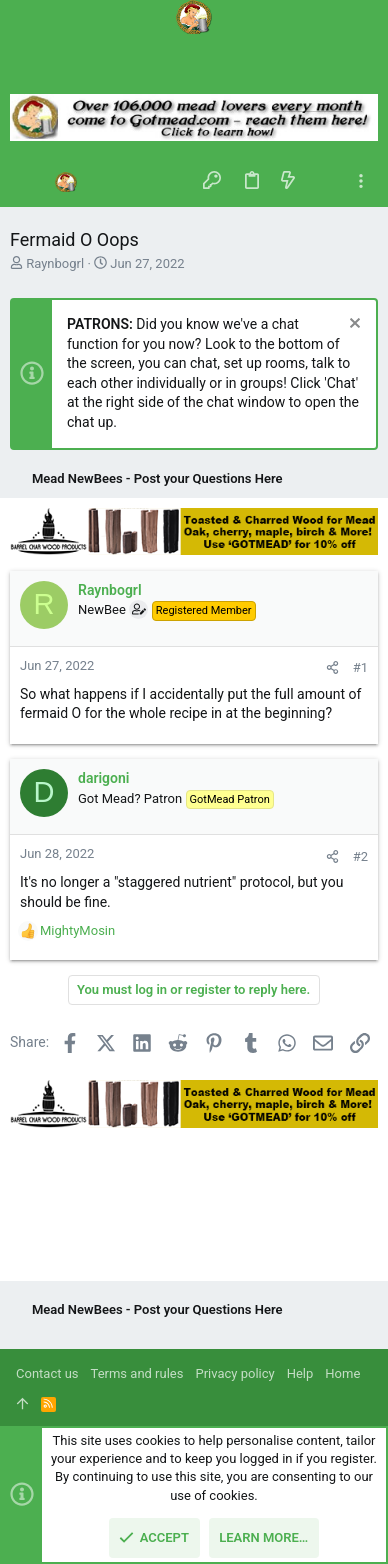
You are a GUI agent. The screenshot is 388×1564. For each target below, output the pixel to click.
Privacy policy (234, 1373)
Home (342, 1373)
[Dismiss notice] (352, 325)
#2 (360, 856)
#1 (360, 667)
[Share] (332, 667)
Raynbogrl (55, 263)
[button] (30, 182)
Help (300, 1373)
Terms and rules (137, 1373)
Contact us (47, 1373)
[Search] (193, 69)
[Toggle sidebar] (361, 181)
